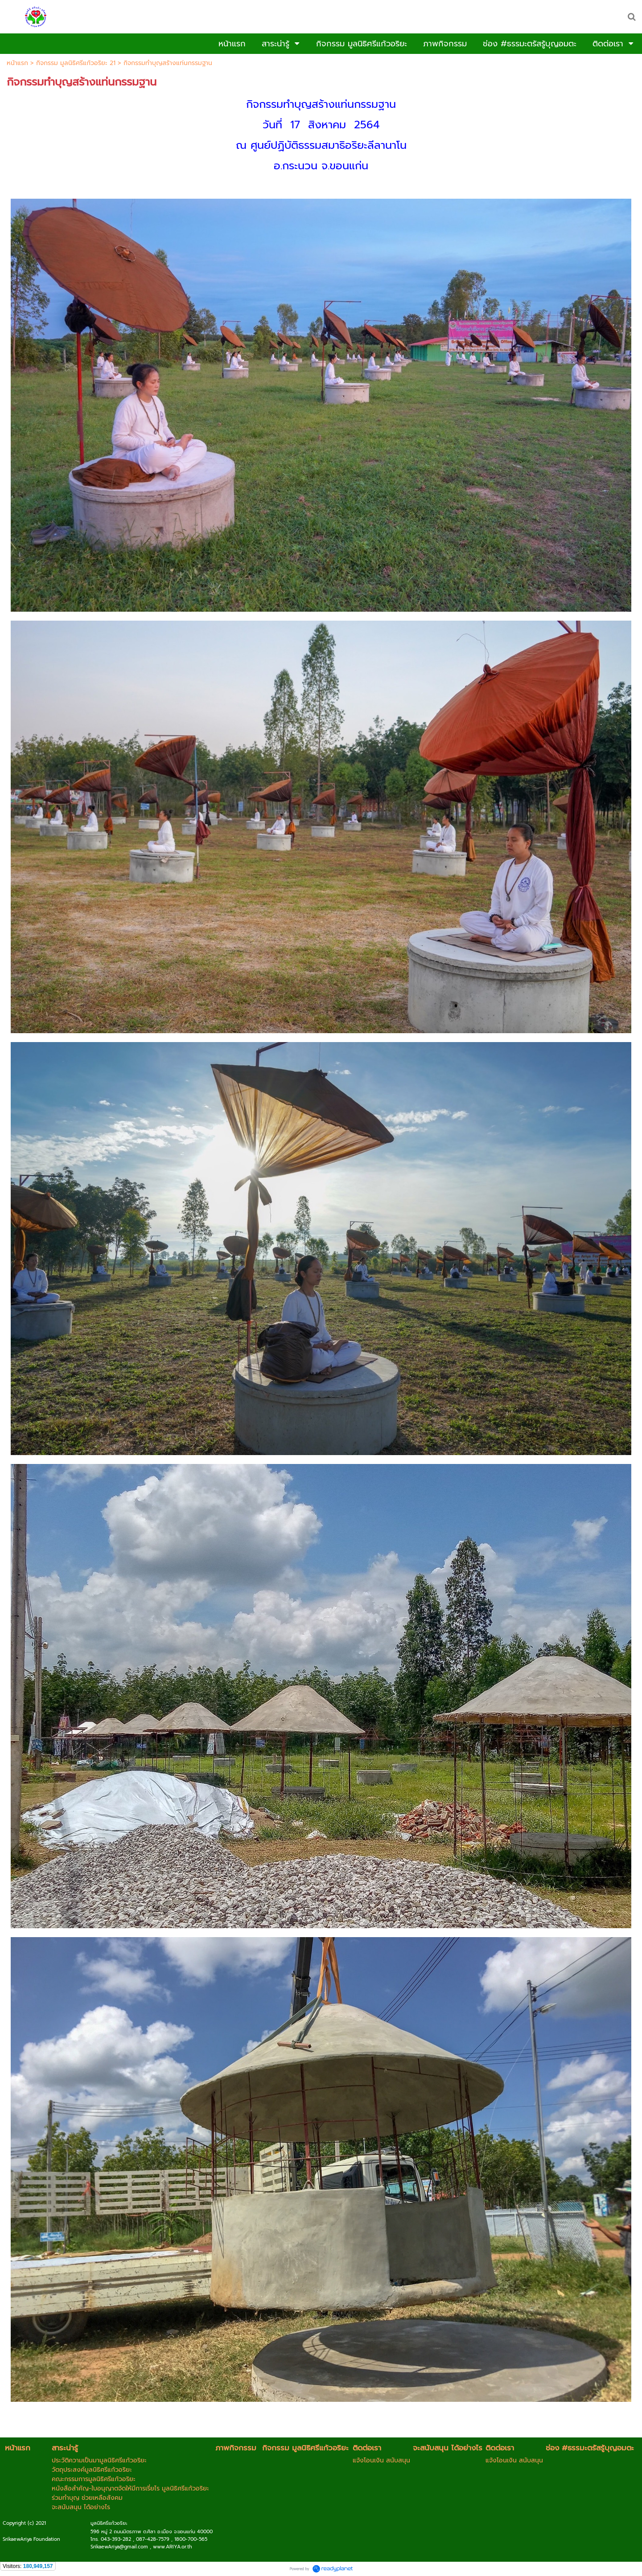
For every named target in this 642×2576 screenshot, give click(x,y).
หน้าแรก (17, 63)
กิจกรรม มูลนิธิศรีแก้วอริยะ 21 (75, 63)
